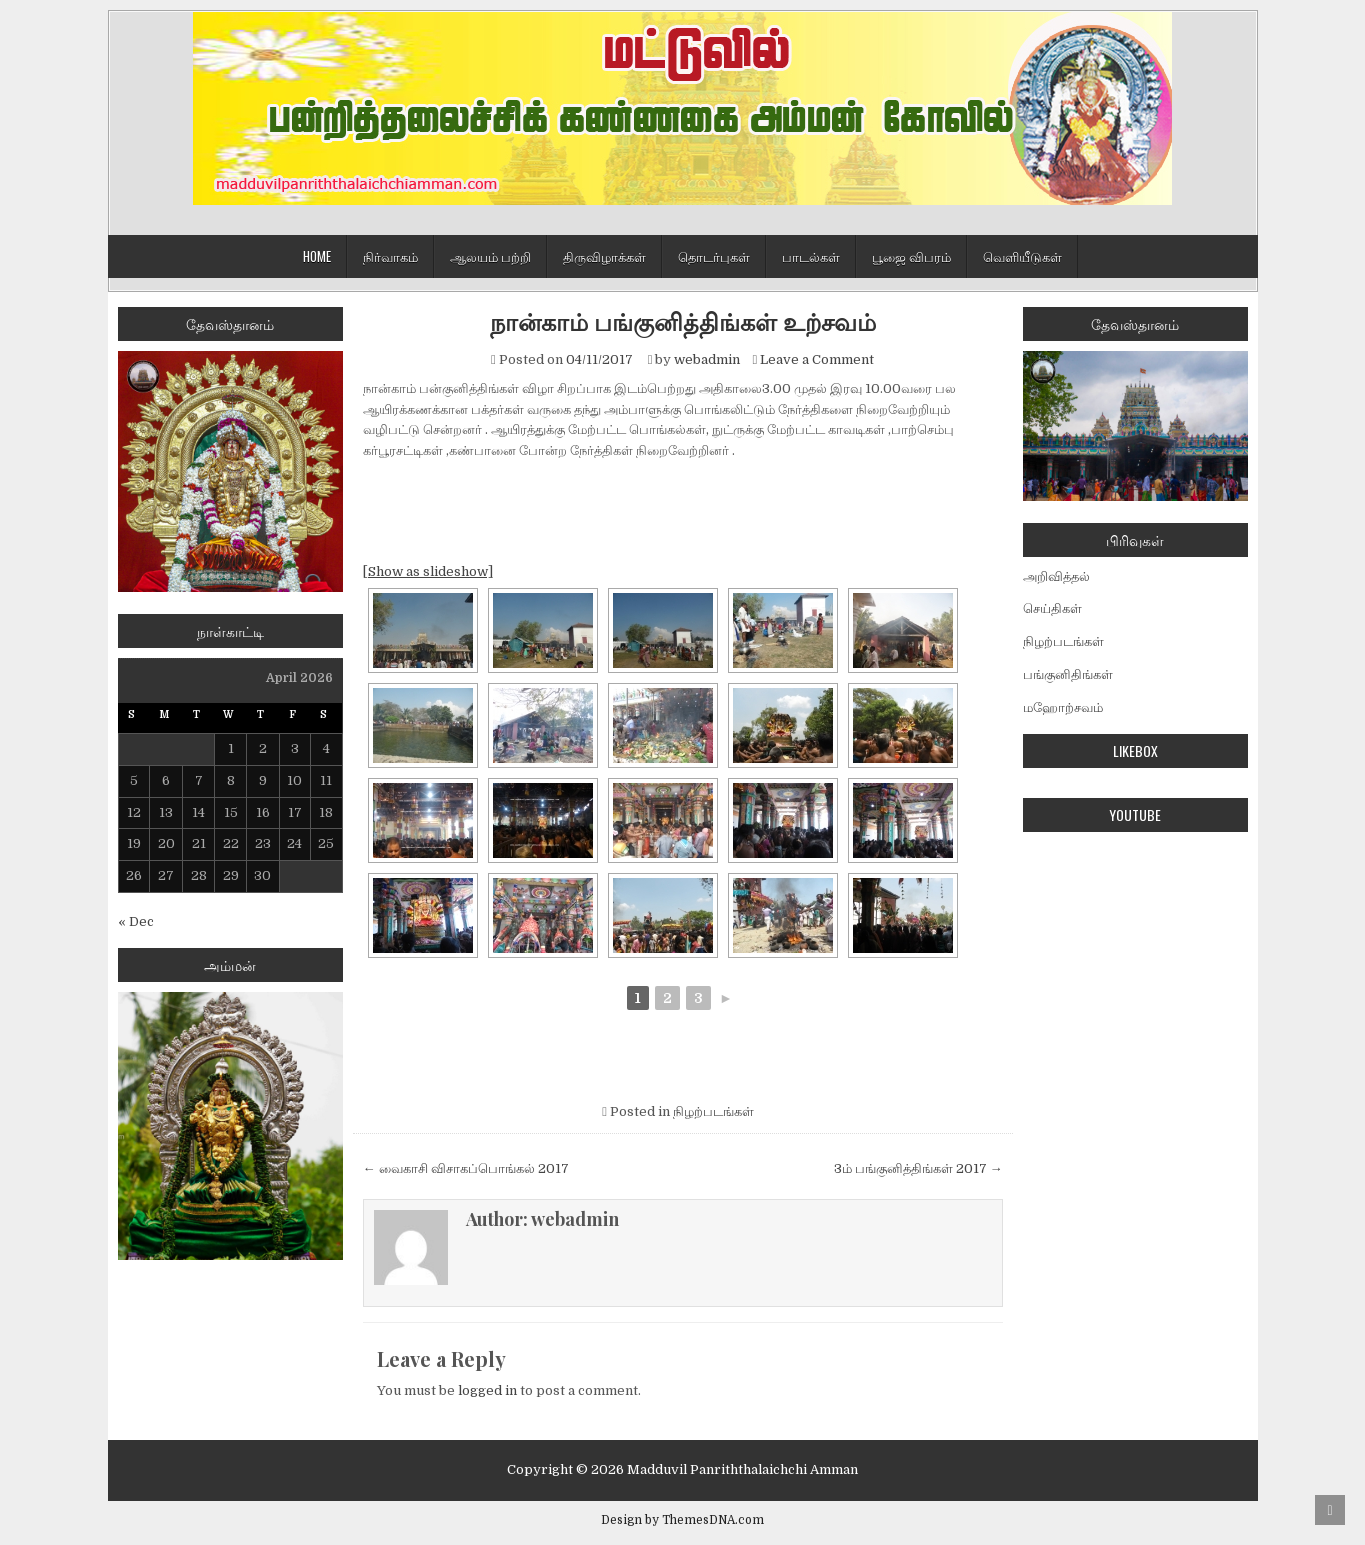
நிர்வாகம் (390, 256)
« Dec (136, 921)
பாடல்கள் (811, 256)
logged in (487, 1390)
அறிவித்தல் (1056, 576)
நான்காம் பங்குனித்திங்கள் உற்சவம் (683, 321)
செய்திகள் (1052, 608)
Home (317, 256)
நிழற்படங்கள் (713, 1111)
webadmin (707, 359)
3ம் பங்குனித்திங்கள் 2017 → (918, 1168)
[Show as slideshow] (428, 571)
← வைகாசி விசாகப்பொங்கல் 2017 (466, 1168)
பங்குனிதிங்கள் (1068, 674)
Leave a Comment (817, 359)
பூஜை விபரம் (911, 256)
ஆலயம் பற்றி (490, 256)
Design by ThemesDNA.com (682, 1520)
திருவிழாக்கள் (604, 256)
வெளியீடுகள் (1022, 256)
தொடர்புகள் (714, 256)
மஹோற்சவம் (1063, 707)
